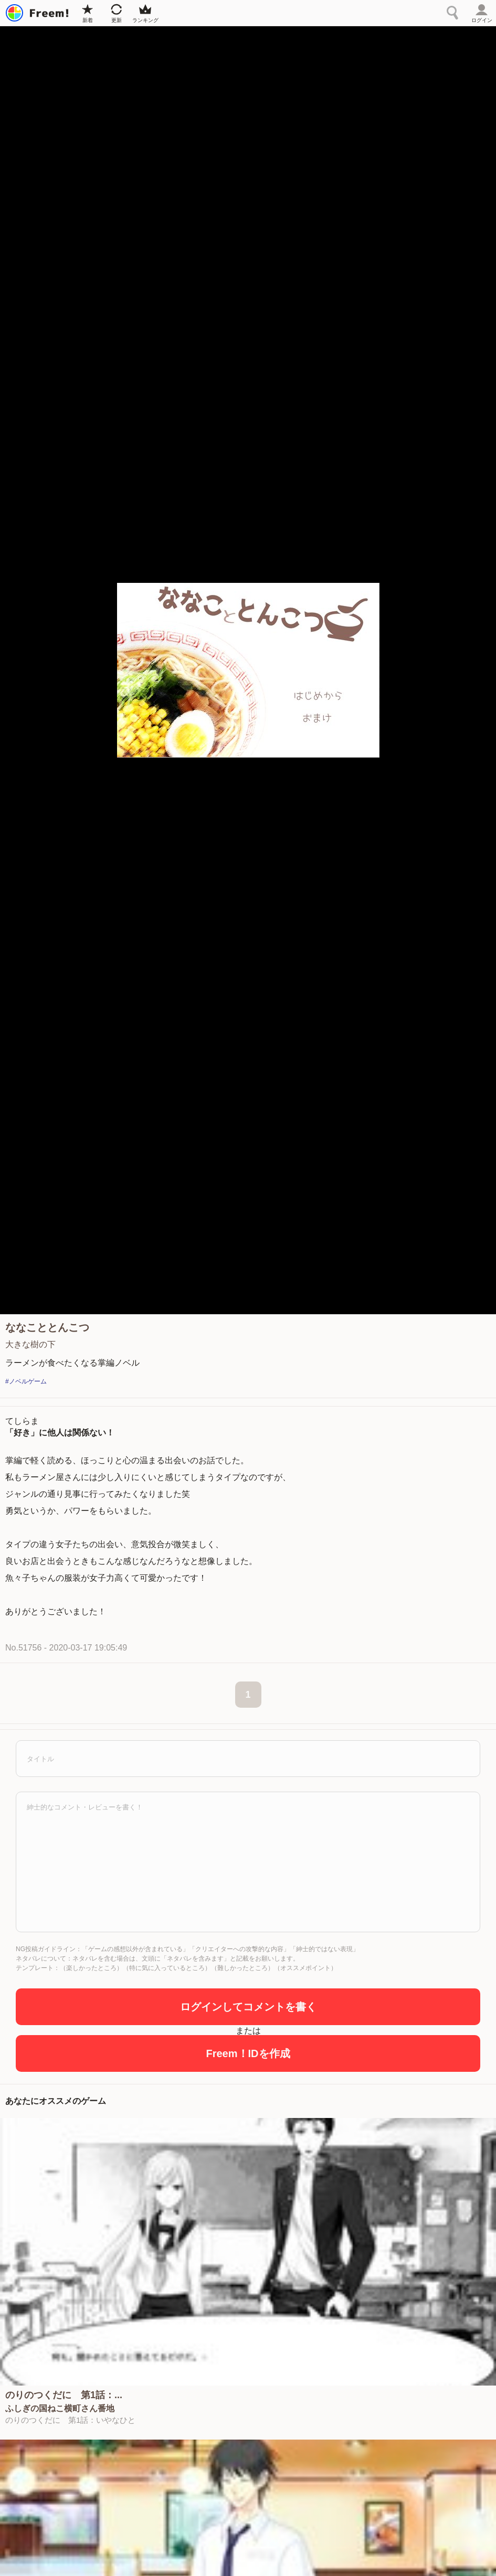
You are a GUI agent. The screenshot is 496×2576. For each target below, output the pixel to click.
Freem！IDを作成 (248, 2053)
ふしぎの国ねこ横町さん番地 (59, 2408)
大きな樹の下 (30, 1344)
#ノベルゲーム (26, 1381)
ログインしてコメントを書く (248, 2007)
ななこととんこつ (47, 1327)
